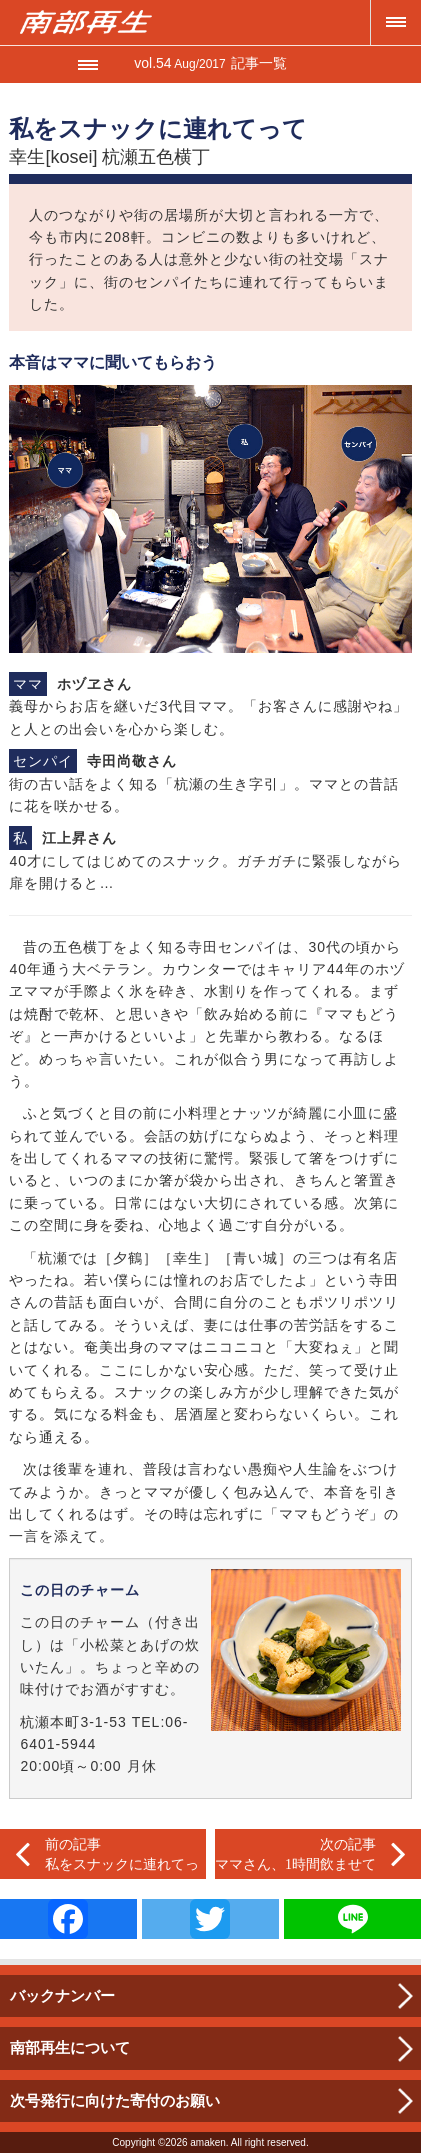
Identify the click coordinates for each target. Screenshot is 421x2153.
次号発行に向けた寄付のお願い (115, 2100)
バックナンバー (62, 1995)
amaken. (209, 2142)
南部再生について (70, 2047)
